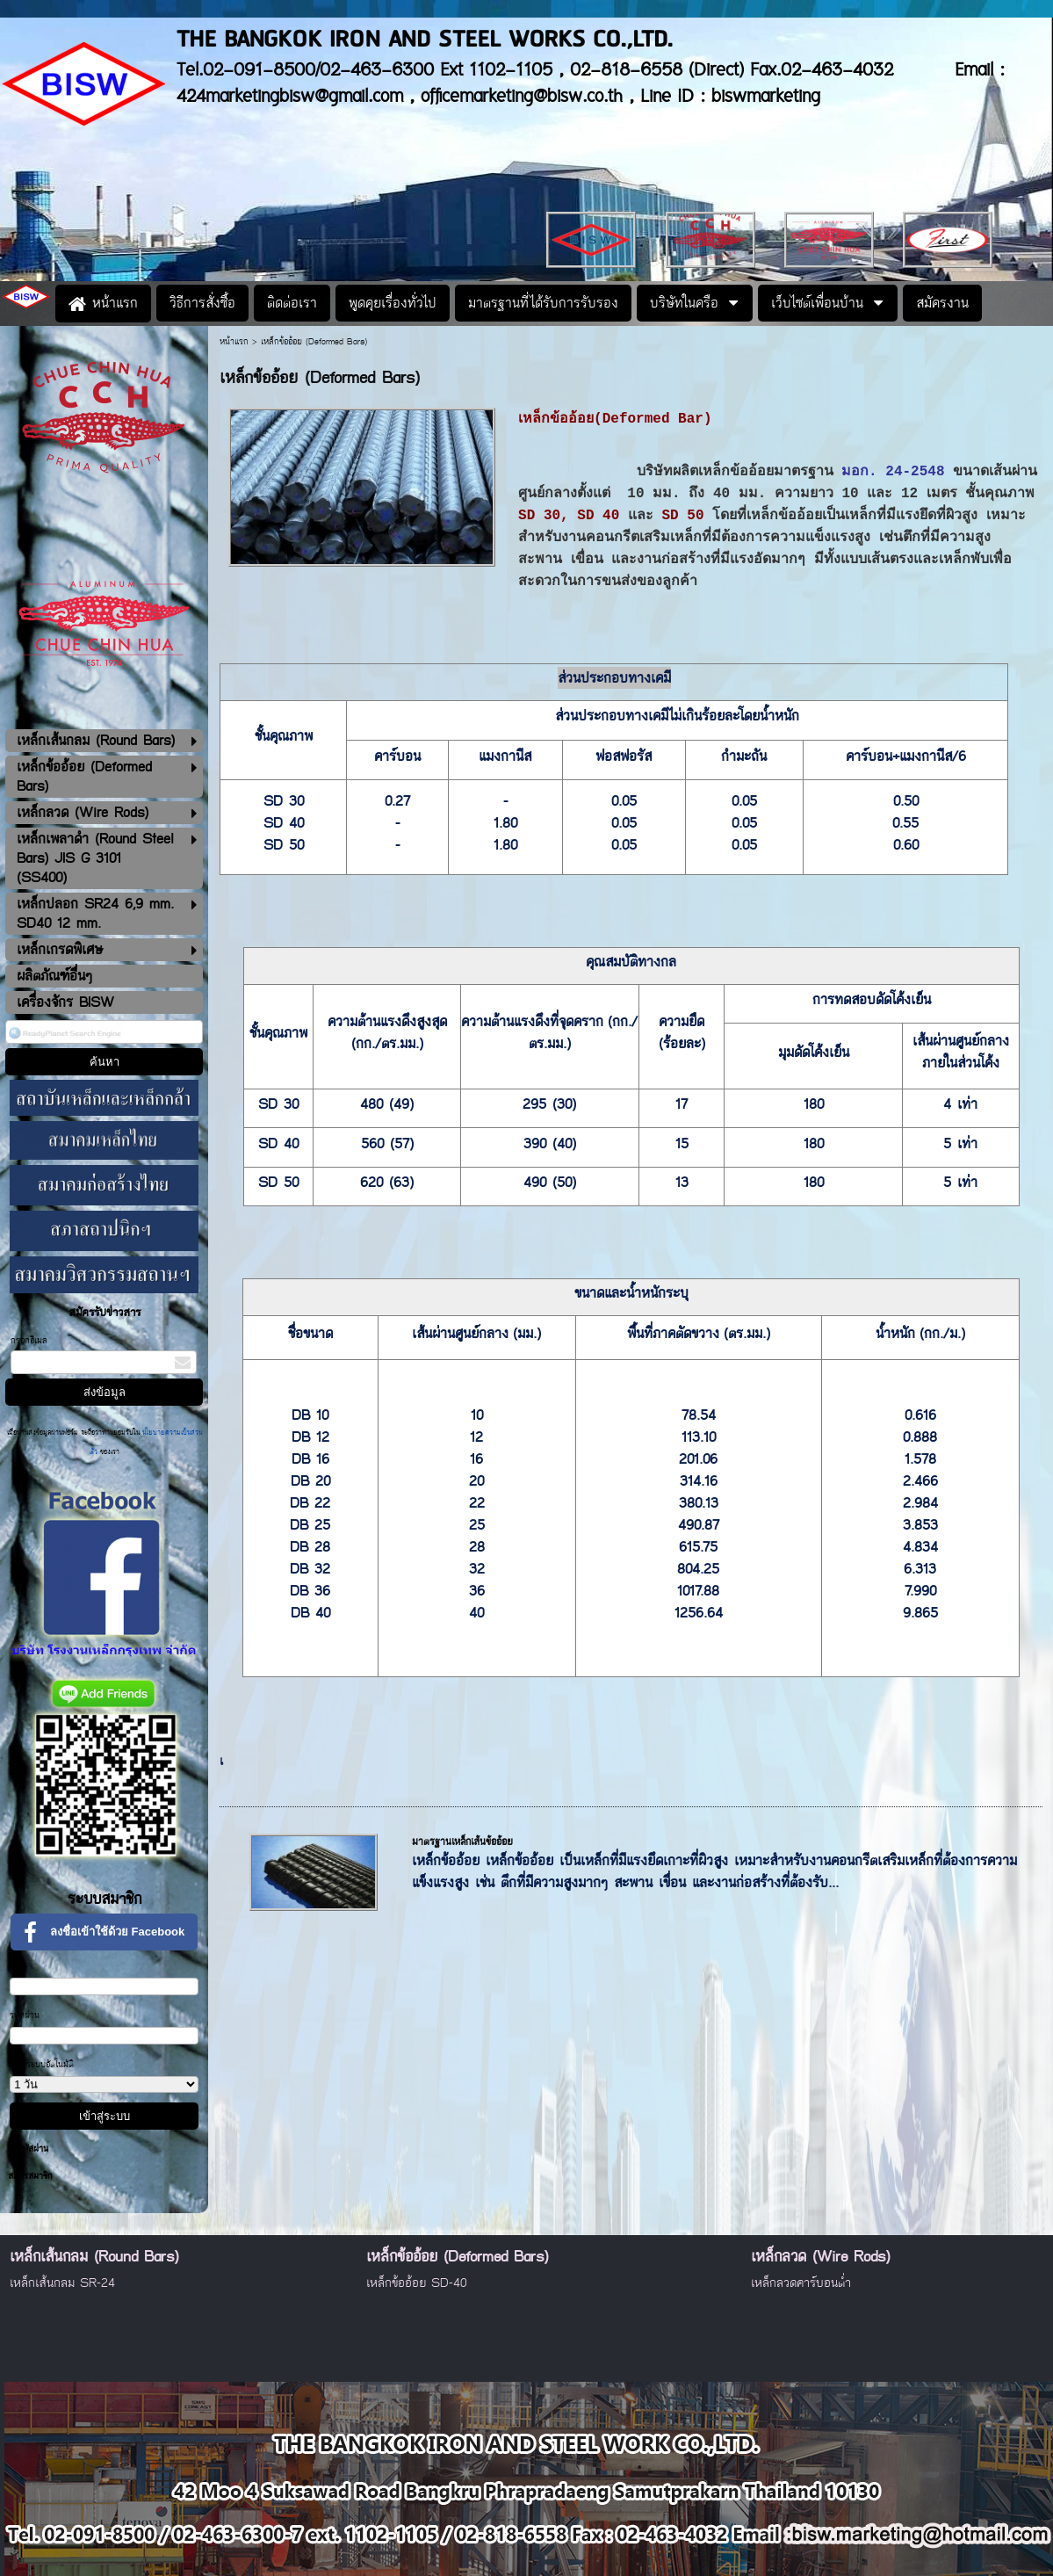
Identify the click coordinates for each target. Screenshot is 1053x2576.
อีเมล (18, 1966)
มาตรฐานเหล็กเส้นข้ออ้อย (462, 1841)
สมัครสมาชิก (30, 2176)
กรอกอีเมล (29, 1341)
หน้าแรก (234, 342)
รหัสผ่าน (25, 2015)
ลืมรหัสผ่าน (28, 2149)
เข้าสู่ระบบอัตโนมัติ (42, 2065)
